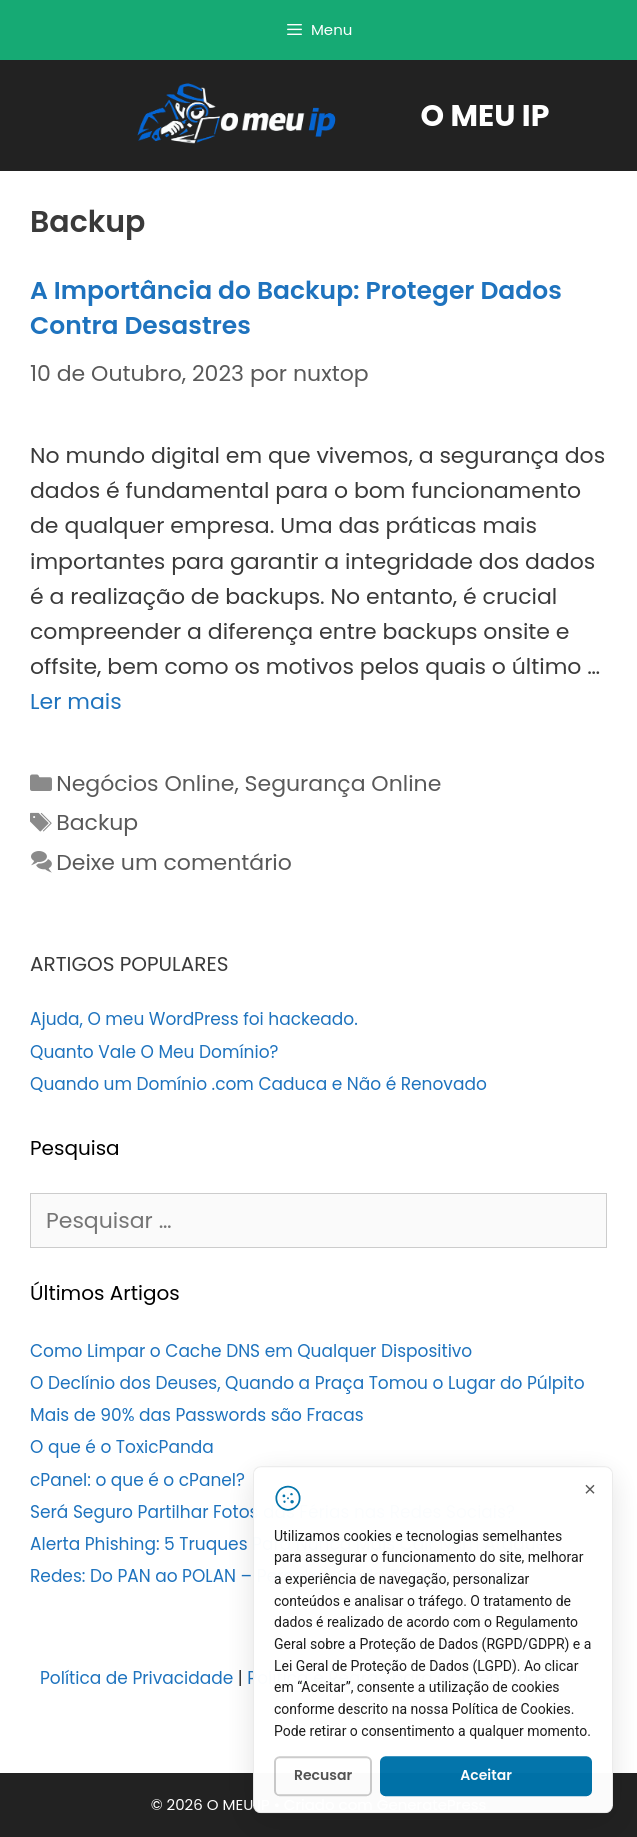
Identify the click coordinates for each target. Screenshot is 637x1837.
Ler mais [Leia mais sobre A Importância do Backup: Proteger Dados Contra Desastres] (76, 701)
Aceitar (486, 1779)
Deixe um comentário (174, 862)
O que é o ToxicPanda (122, 1447)
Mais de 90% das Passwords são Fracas (197, 1415)
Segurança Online (343, 783)
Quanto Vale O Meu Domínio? (154, 1052)
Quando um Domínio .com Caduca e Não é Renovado (258, 1084)
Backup (97, 822)
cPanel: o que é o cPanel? (137, 1480)
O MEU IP (485, 116)
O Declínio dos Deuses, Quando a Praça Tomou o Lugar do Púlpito (307, 1383)
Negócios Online (145, 783)
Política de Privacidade (136, 1678)
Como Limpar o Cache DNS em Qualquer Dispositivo (251, 1351)
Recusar (323, 1779)
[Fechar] (590, 1492)
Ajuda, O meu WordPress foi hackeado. (194, 1019)
